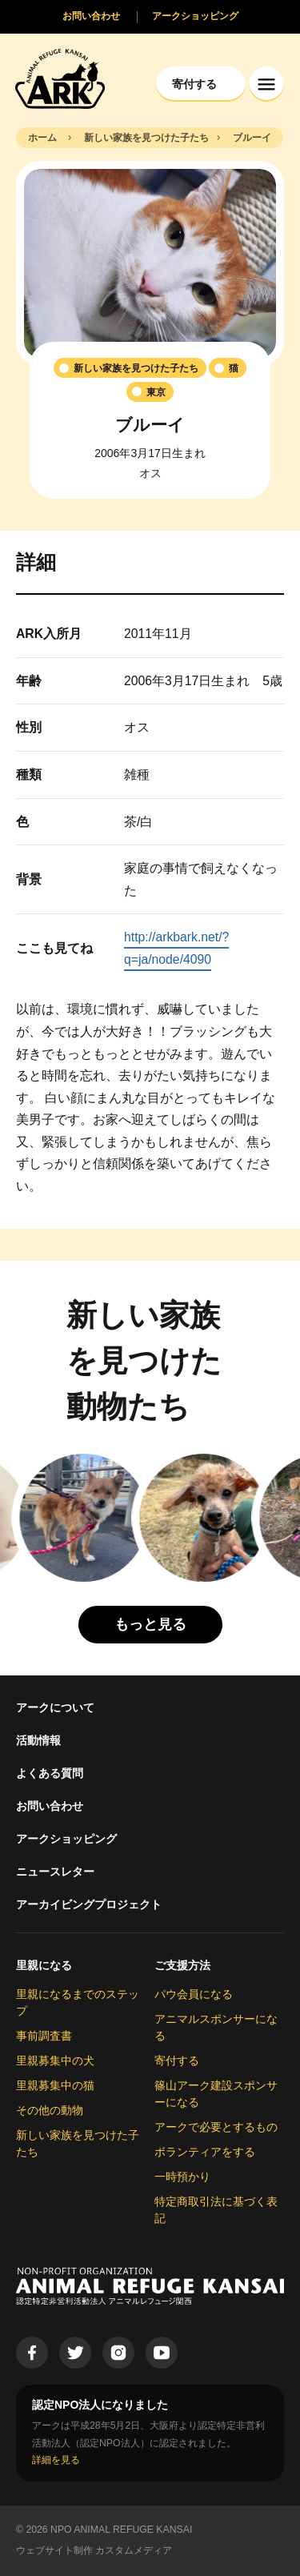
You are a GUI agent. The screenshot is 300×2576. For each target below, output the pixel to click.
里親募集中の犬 (55, 2060)
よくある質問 (49, 1773)
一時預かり (182, 2176)
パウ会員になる (193, 1994)
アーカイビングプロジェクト (89, 1904)
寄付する (176, 2060)
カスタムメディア (133, 2550)
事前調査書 (44, 2035)
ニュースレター (55, 1871)
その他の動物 (49, 2110)
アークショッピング (66, 1838)
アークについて (55, 1707)
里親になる (44, 1965)
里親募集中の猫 (55, 2085)
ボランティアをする (204, 2151)
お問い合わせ (49, 1806)
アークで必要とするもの (216, 2127)
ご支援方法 (182, 1965)
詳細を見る (56, 2460)
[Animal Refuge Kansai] (60, 78)
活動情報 (38, 1740)
